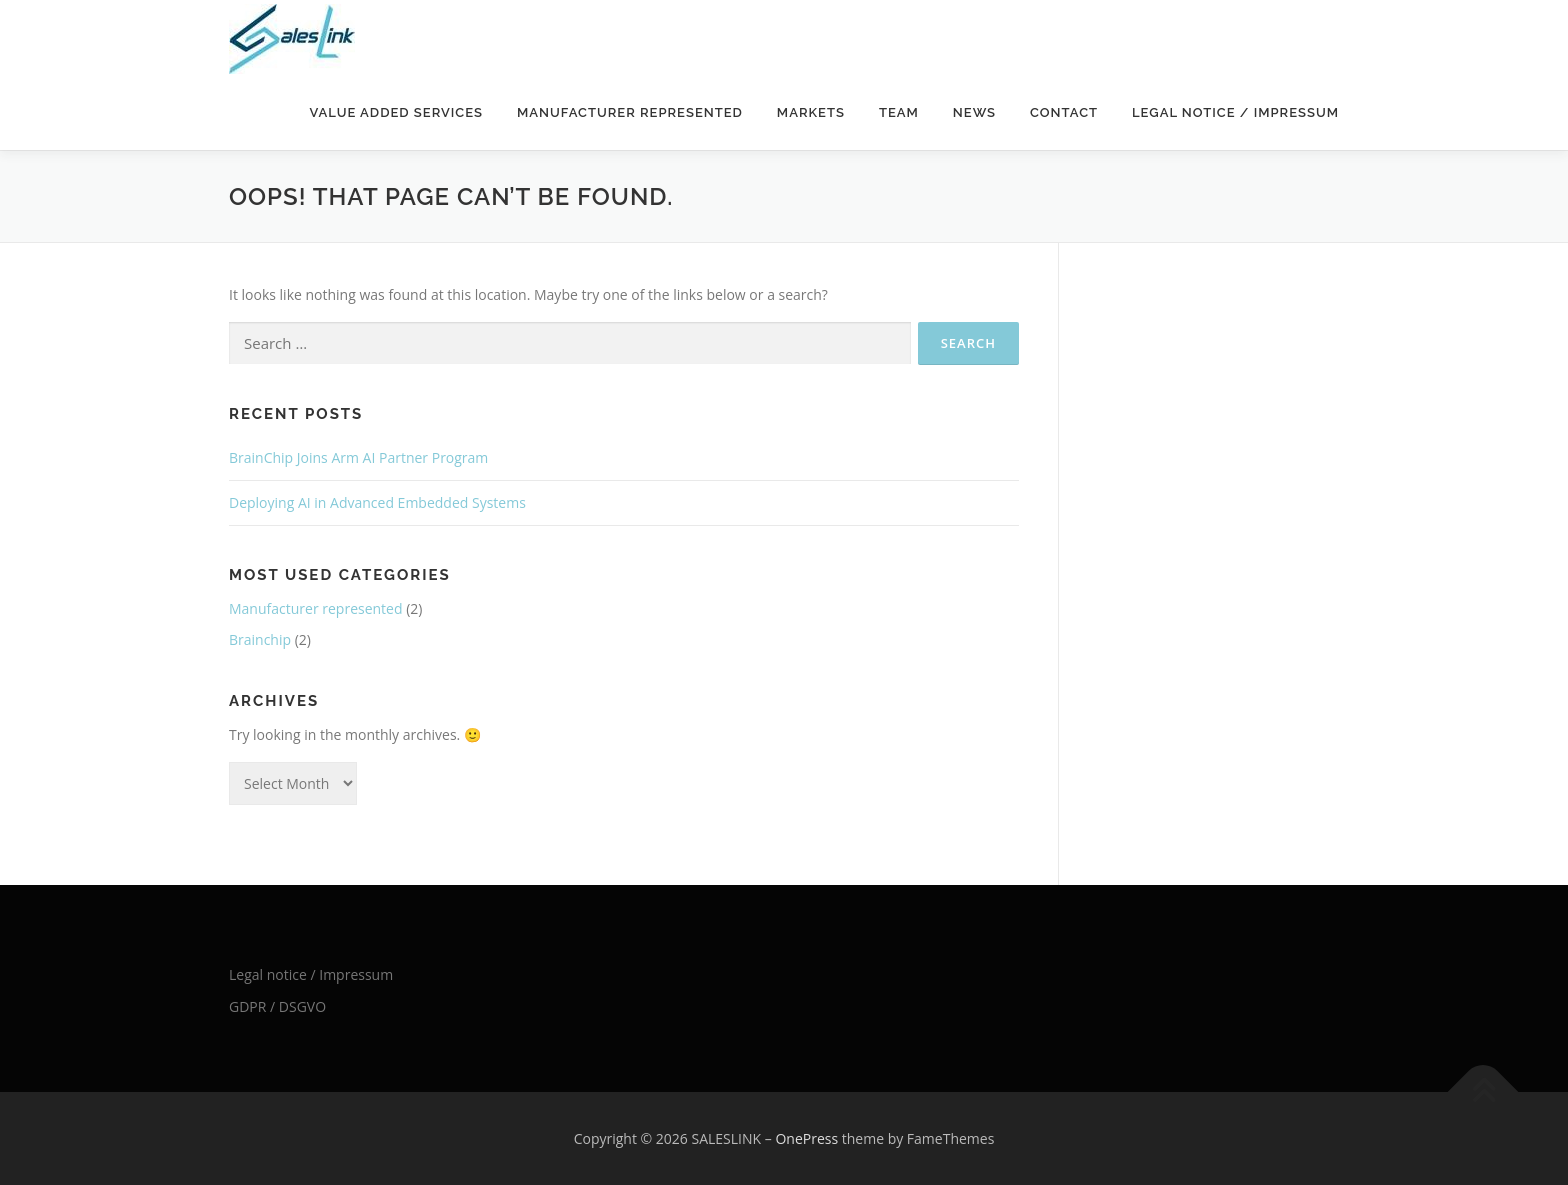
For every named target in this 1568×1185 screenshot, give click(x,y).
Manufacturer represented (630, 112)
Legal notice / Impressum (1235, 112)
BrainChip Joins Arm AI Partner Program (358, 457)
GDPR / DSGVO (277, 1006)
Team (899, 112)
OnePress (806, 1138)
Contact (1064, 112)
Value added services (396, 112)
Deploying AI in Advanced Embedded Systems (377, 502)
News (974, 112)
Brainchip (260, 639)
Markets (811, 112)
